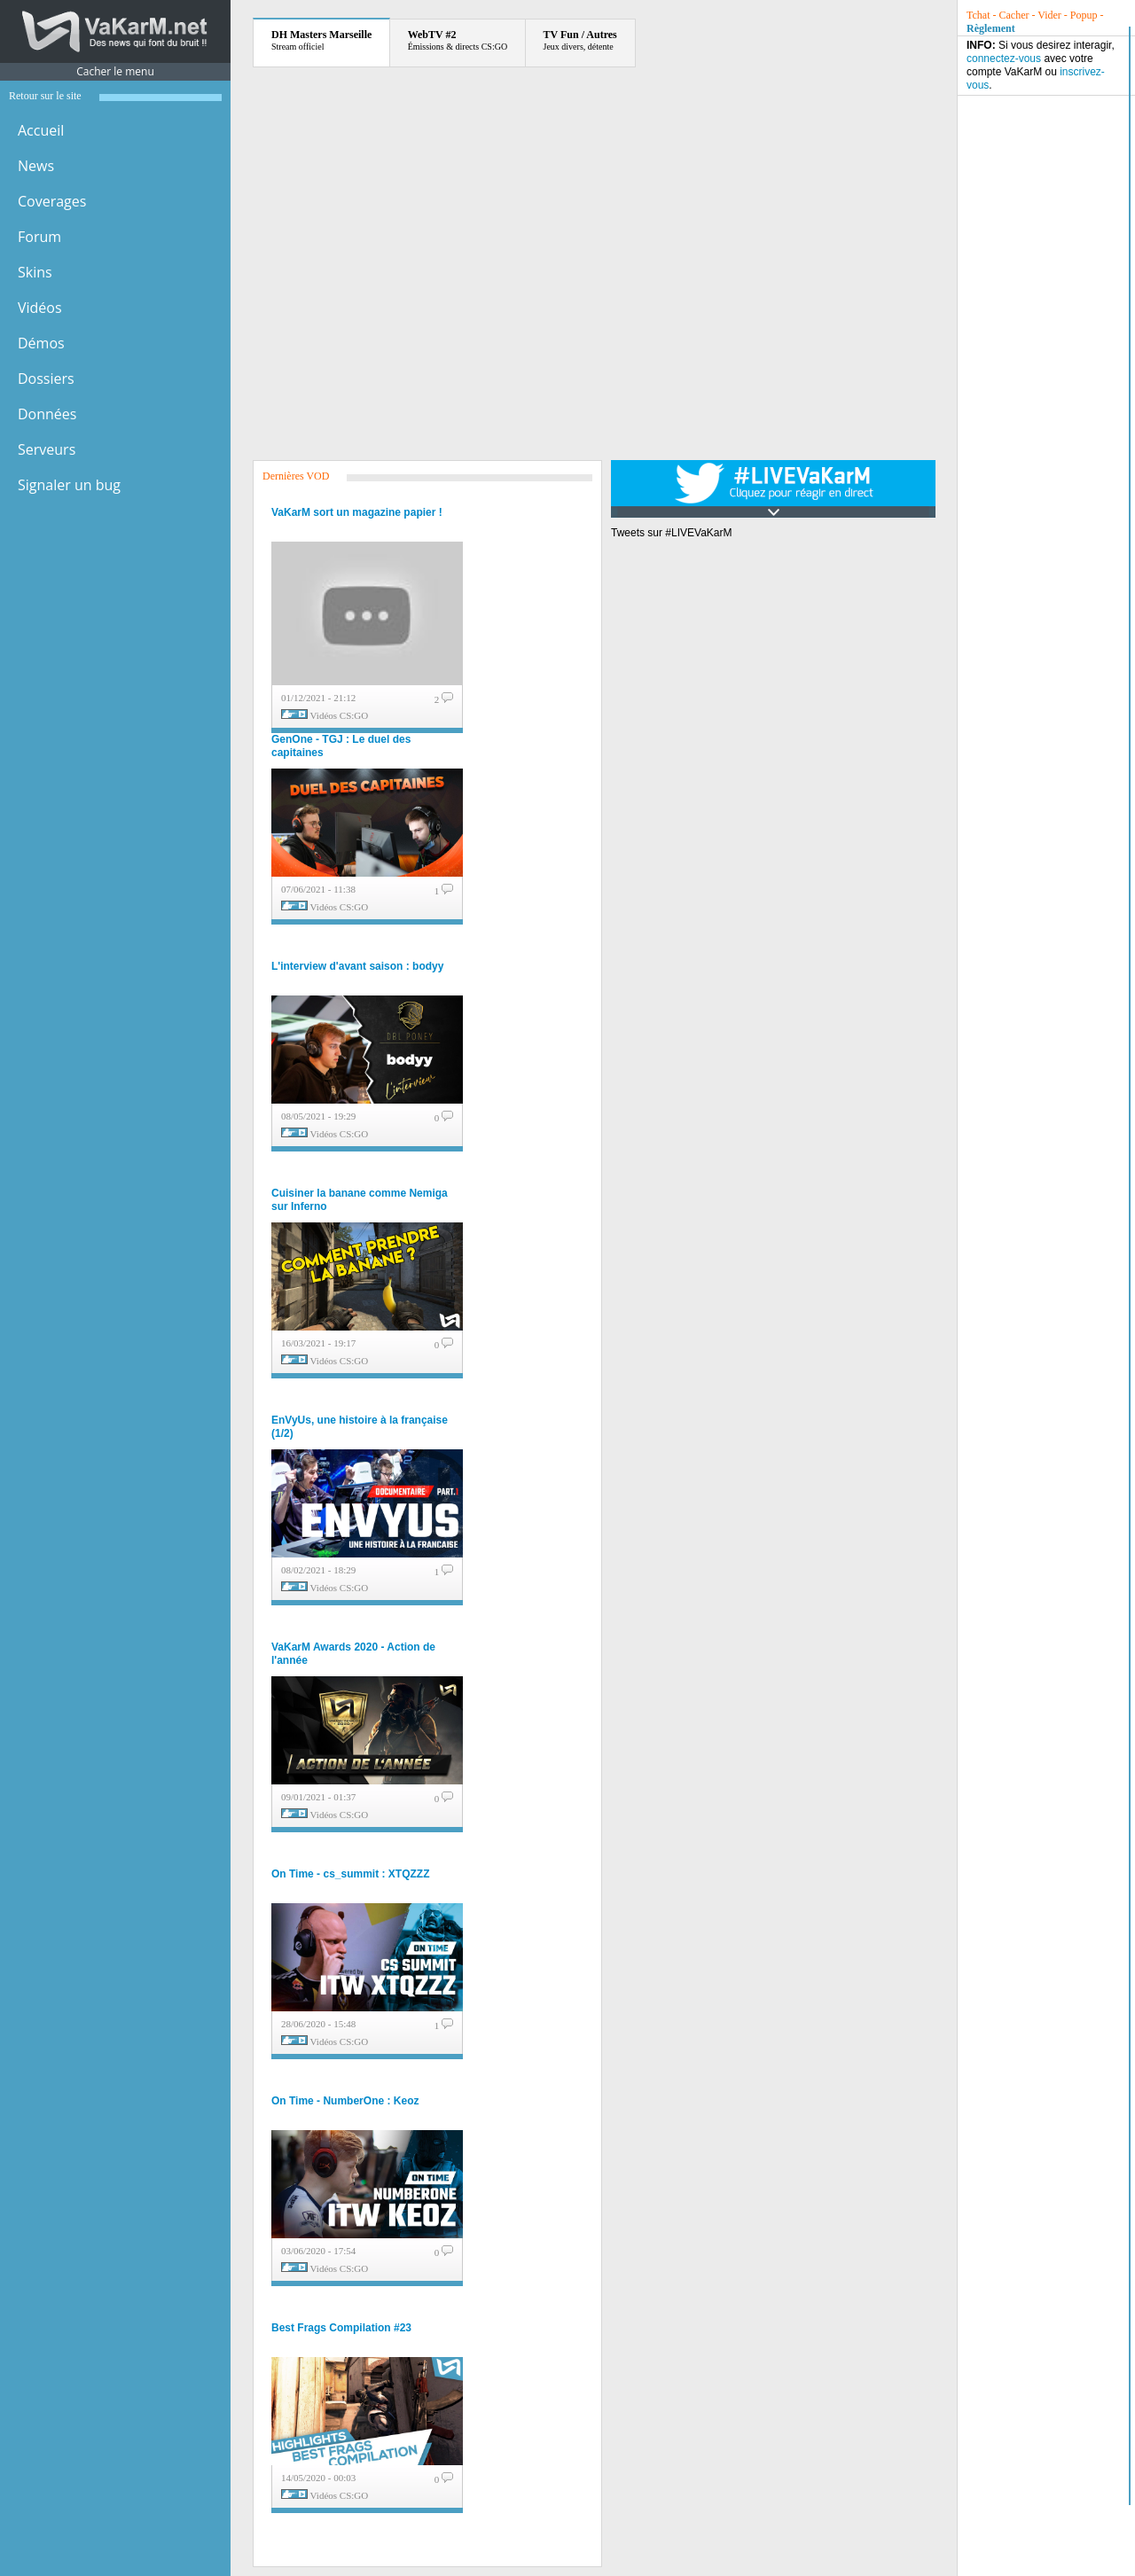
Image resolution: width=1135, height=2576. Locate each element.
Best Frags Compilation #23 (341, 2328)
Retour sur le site (45, 96)
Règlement (991, 28)
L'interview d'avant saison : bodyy (357, 966)
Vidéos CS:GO (339, 715)
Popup (1084, 15)
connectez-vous (1004, 58)
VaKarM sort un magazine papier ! (356, 512)
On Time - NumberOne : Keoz (345, 2101)
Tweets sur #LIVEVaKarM (671, 533)
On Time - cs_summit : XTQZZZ (350, 1874)
